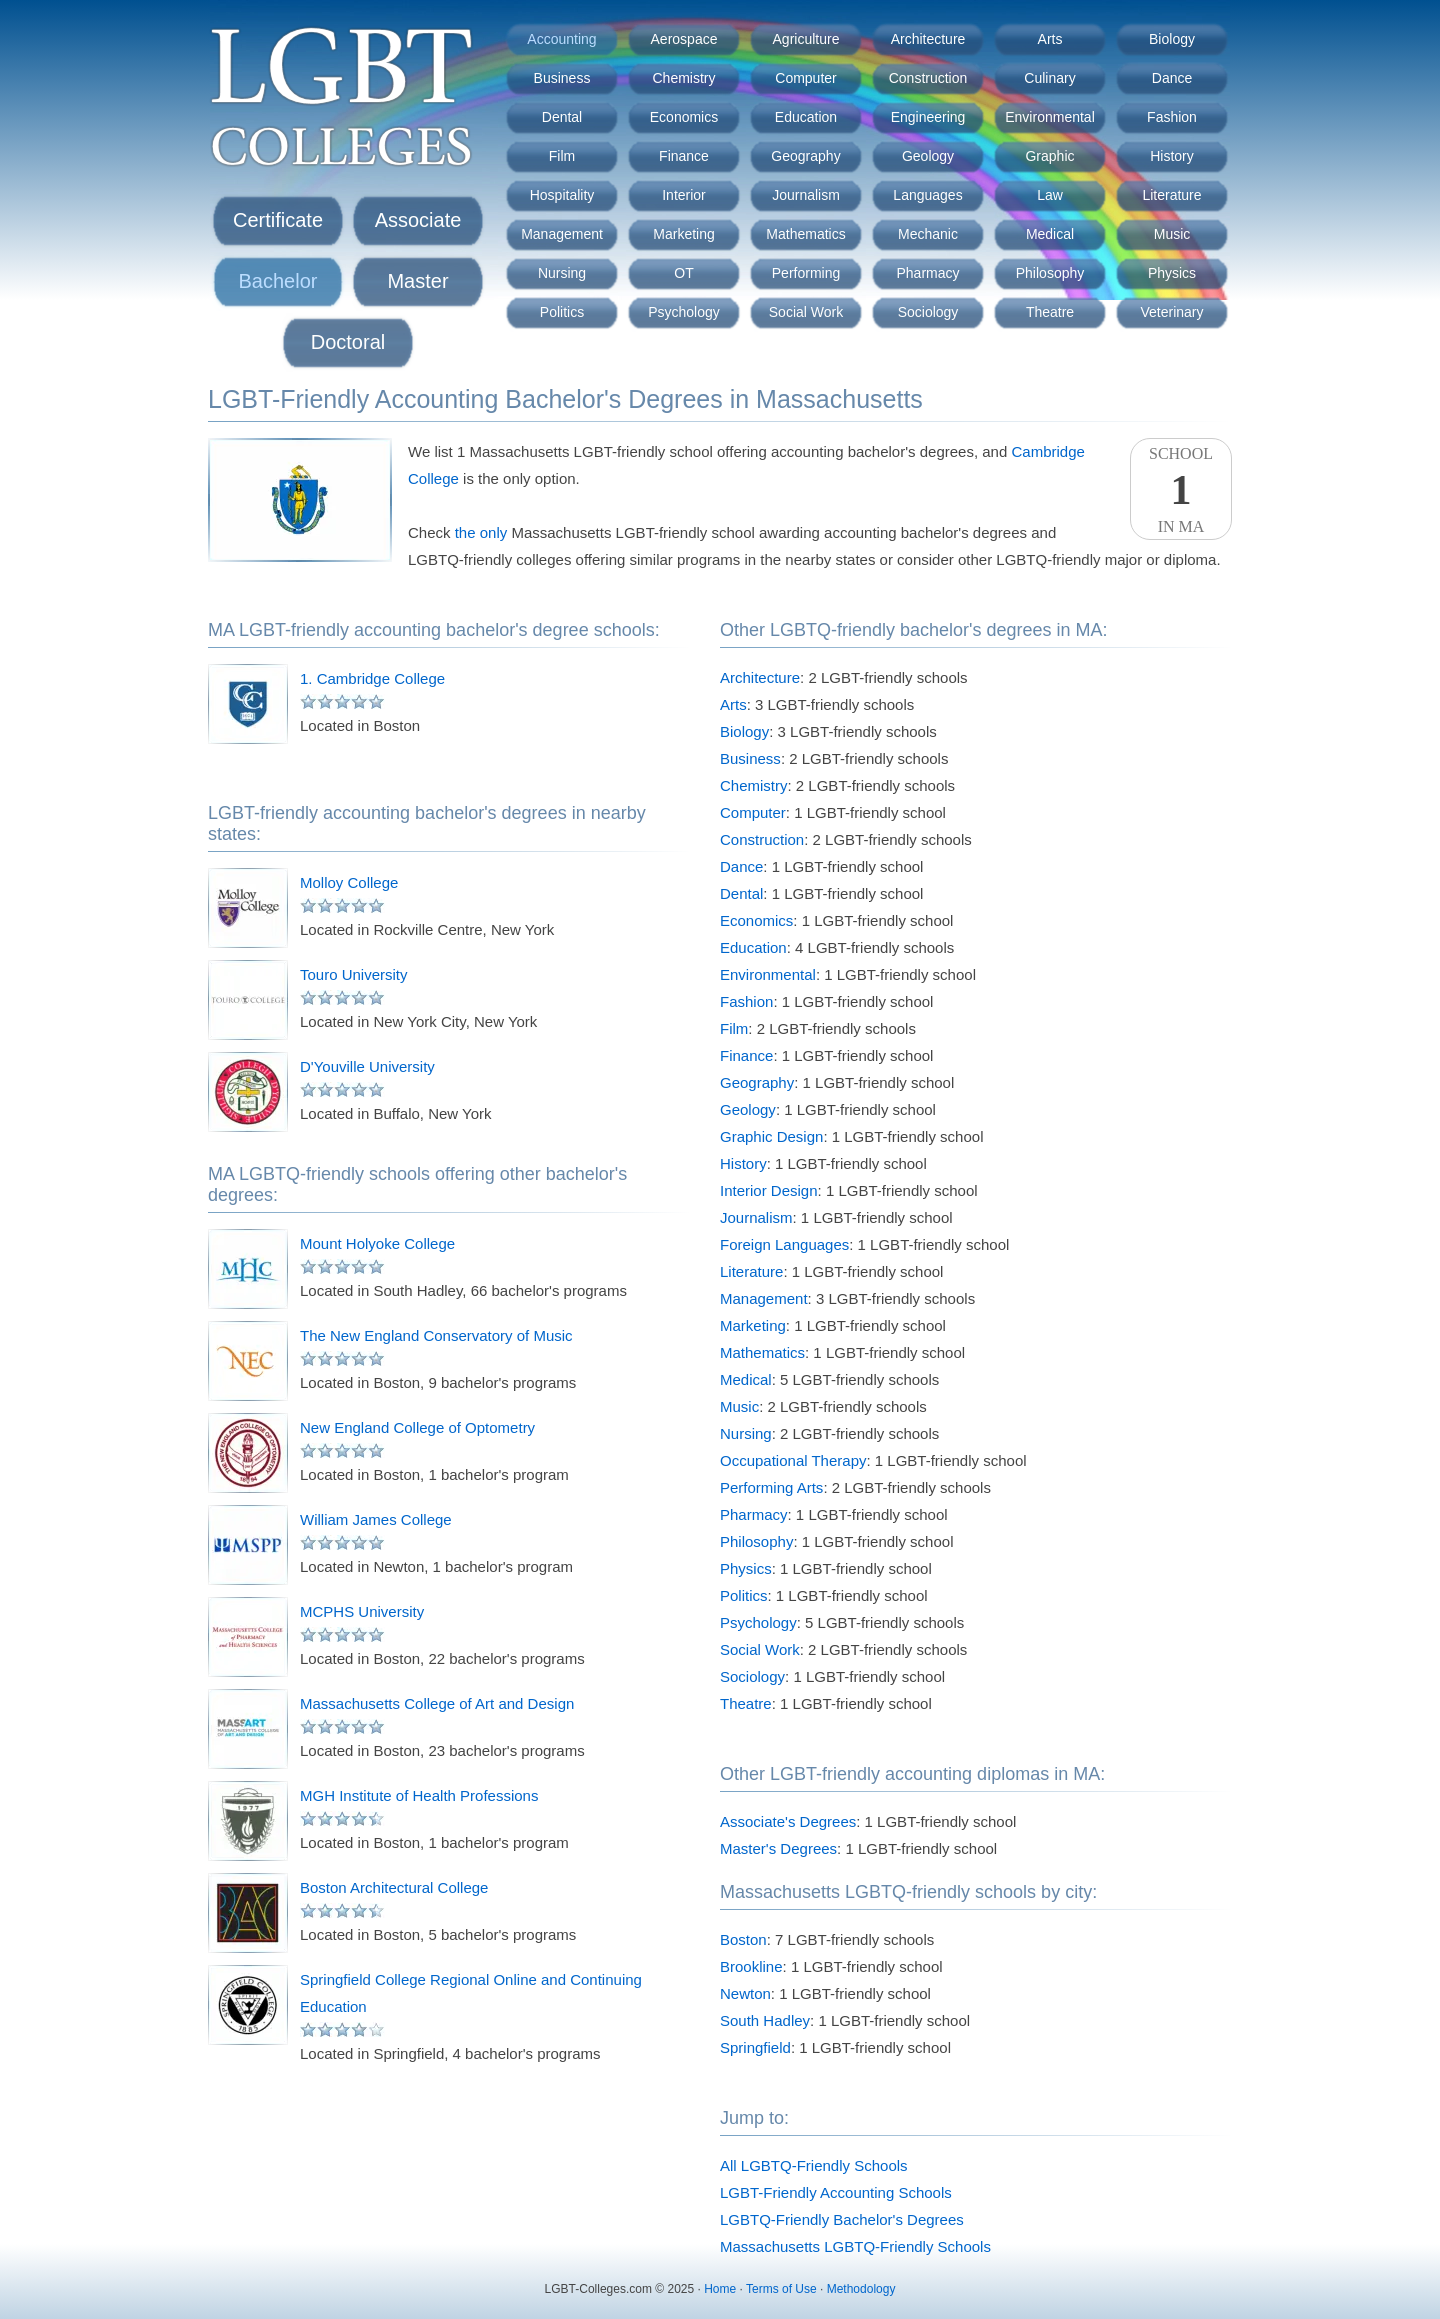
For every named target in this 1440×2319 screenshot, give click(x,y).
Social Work (806, 312)
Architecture (928, 39)
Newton (745, 1993)
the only (481, 532)
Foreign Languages (784, 1244)
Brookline (751, 1966)
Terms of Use (781, 2289)
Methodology (861, 2289)
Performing (806, 273)
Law (1050, 195)
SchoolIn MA (1181, 490)
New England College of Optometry (417, 1427)
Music (1172, 234)
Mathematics (805, 234)
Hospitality (562, 195)
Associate (418, 220)
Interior (684, 195)
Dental (562, 117)
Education (806, 117)
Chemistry (683, 78)
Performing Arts (771, 1487)
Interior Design (769, 1190)
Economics (684, 117)
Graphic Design (771, 1136)
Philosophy (1050, 273)
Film (562, 156)
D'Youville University (367, 1066)
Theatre (1050, 312)
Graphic (1049, 156)
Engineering (928, 117)
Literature (1171, 195)
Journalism (806, 195)
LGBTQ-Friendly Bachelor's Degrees (842, 2219)
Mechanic (928, 234)
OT (683, 273)
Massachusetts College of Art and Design (437, 1703)
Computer (805, 78)
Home (720, 2289)
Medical (1050, 234)
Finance (684, 156)
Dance (1172, 78)
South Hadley (765, 2020)
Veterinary (1171, 312)
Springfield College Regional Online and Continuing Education (471, 1993)
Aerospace (684, 39)
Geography (805, 156)
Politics (562, 312)
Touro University (354, 974)
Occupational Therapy (793, 1460)
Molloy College (349, 882)
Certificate (278, 220)
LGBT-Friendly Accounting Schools (836, 2192)
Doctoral (348, 342)
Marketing (683, 234)
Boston (743, 1939)
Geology (928, 156)
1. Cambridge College (372, 678)
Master (417, 281)
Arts (1050, 39)
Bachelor (278, 281)
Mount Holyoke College (377, 1243)
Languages (927, 195)
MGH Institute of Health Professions (419, 1795)
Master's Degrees (778, 1848)
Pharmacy (927, 273)
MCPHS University (362, 1611)
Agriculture (806, 39)
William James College (376, 1519)
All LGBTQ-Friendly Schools (814, 2165)
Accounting (561, 39)
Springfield (755, 2047)
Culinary (1049, 78)
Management (562, 234)
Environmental (1050, 117)
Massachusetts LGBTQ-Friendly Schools (855, 2246)
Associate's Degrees (788, 1821)
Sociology (928, 312)
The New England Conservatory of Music (436, 1335)
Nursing (562, 273)
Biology (1172, 39)
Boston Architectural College (394, 1887)
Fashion (1172, 117)
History (1172, 156)
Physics (1172, 273)
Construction (928, 78)
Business (562, 78)
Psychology (684, 312)
